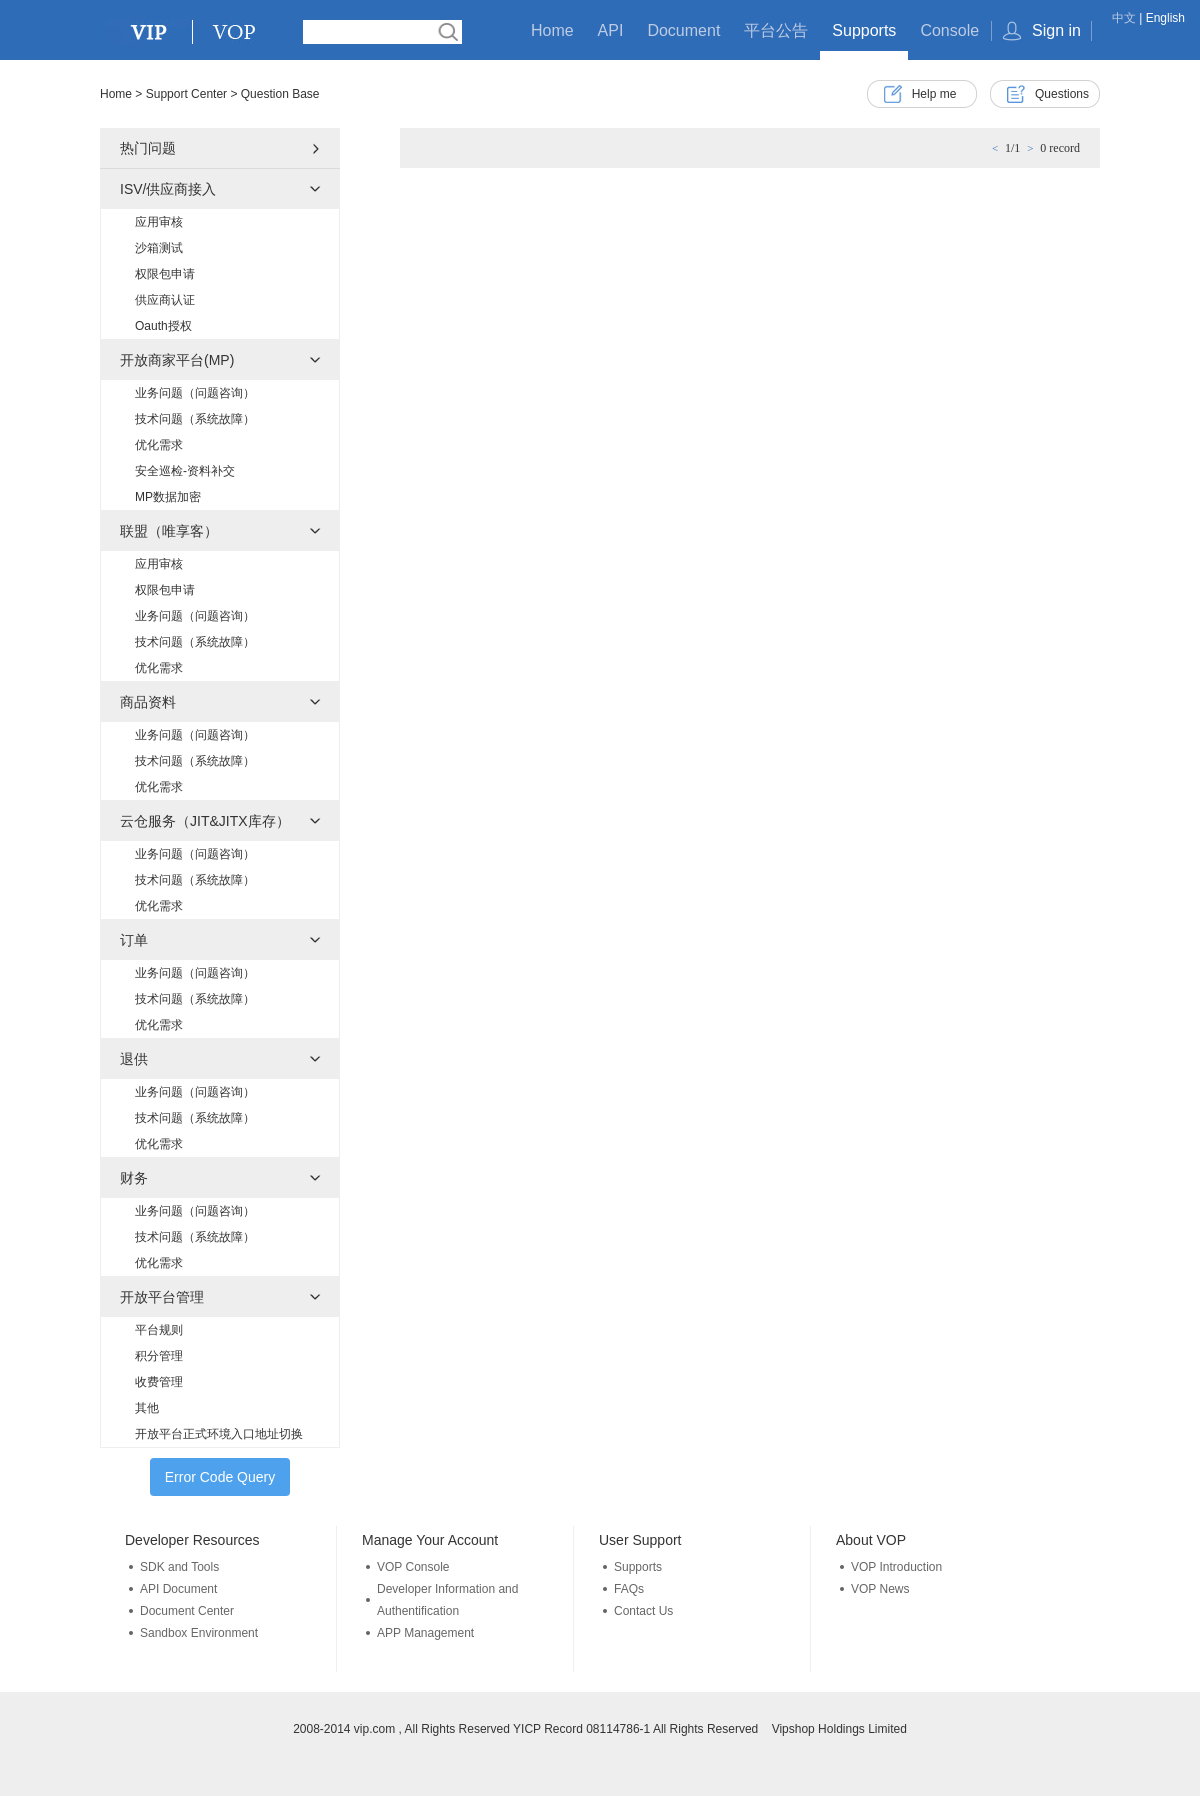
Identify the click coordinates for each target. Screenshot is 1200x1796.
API (611, 30)
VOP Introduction (896, 1567)
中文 (1124, 18)
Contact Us (643, 1611)
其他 (147, 1408)
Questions (1062, 94)
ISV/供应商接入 (168, 189)
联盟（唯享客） (169, 531)
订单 (134, 940)
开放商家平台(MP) (177, 360)
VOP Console (413, 1567)
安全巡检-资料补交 (185, 471)
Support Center (186, 94)
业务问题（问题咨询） (195, 393)
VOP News (880, 1589)
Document (683, 30)
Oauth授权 (163, 326)
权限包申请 (165, 274)
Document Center (187, 1611)
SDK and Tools (179, 1567)
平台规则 (159, 1330)
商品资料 (148, 702)
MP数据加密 (168, 497)
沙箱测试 (159, 248)
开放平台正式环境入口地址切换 (219, 1434)
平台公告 (776, 30)
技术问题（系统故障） (195, 419)
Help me (934, 94)
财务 (134, 1178)
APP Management (425, 1633)
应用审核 (159, 222)
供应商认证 (165, 300)
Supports (864, 30)
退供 (134, 1059)
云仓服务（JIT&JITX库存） (205, 821)
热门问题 (148, 148)
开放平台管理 (162, 1297)
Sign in (1056, 30)
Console (949, 30)
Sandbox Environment (199, 1633)
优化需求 (159, 445)
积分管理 (159, 1356)
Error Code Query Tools (220, 1482)
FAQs (629, 1589)
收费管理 (159, 1382)
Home (552, 30)
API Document (178, 1589)
